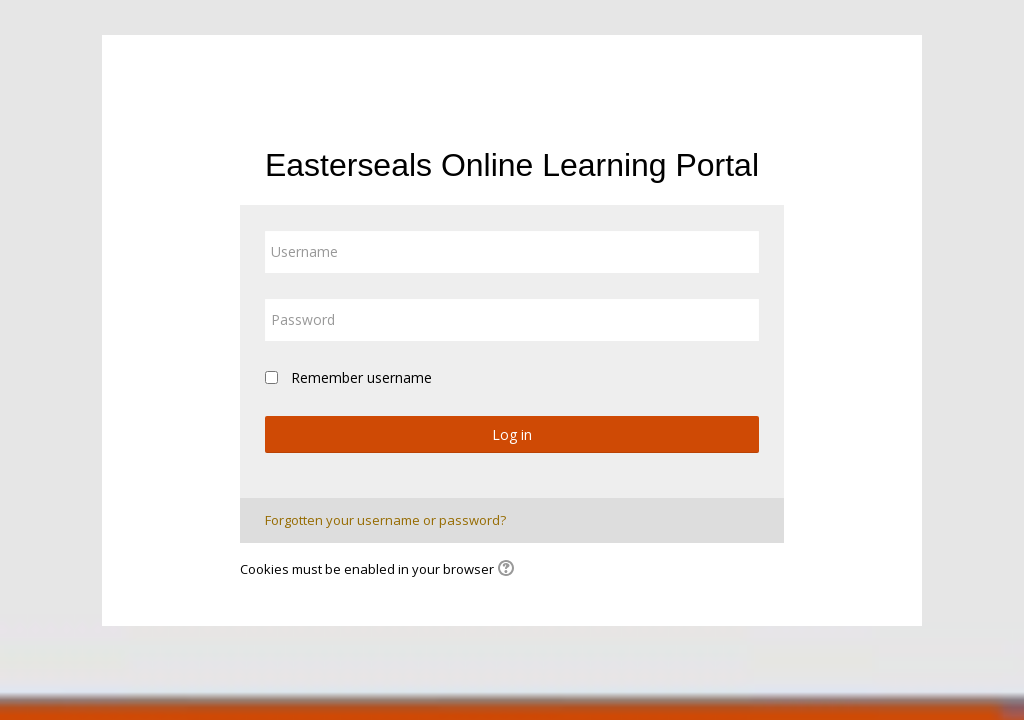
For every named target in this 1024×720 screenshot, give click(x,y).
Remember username (361, 377)
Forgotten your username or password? (385, 520)
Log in (512, 434)
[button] (509, 570)
